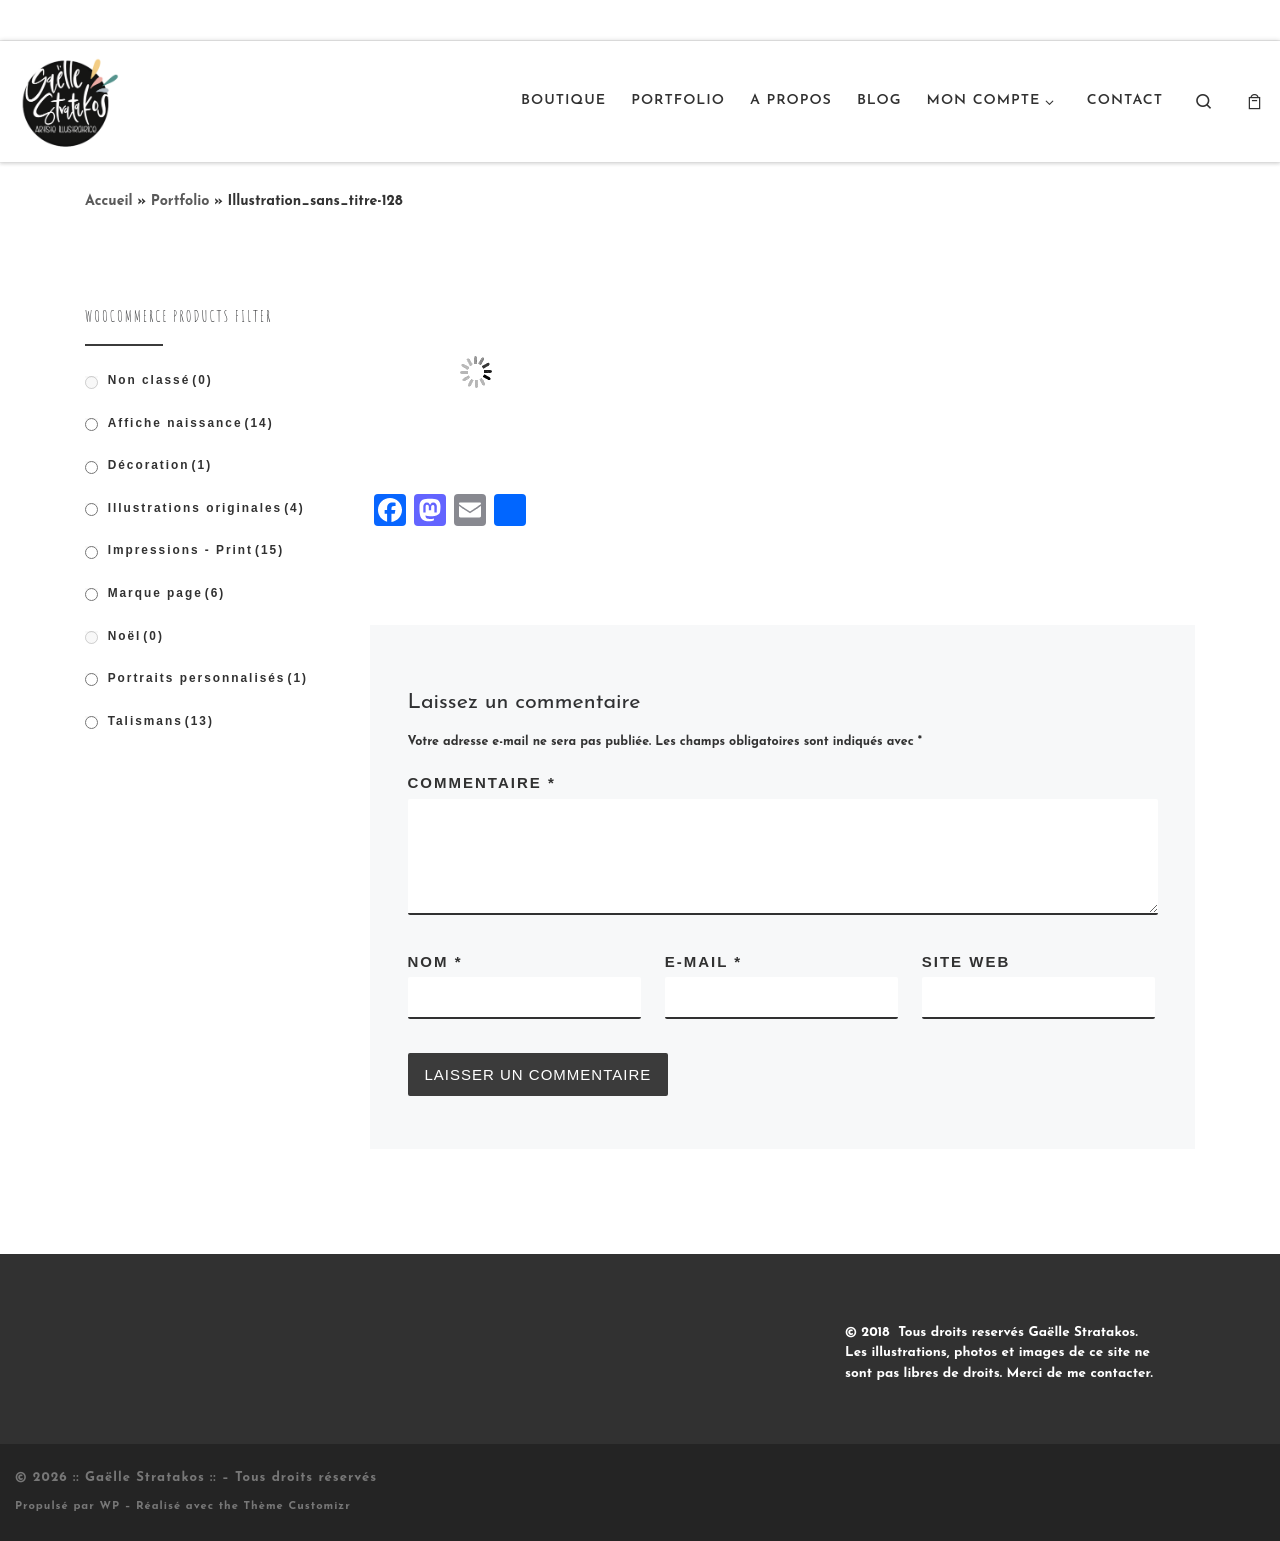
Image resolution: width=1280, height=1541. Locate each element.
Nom (435, 961)
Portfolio (180, 201)
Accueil (109, 201)
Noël (136, 636)
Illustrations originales (206, 508)
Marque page (167, 593)
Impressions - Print (196, 550)
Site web (966, 961)
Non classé (160, 380)
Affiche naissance (191, 423)
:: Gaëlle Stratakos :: (145, 1477)
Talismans (161, 721)
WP (109, 1506)
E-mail (703, 961)
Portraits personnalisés (208, 678)
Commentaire (482, 782)
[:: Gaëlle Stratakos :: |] (68, 99)
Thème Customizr (297, 1506)
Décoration (160, 465)
